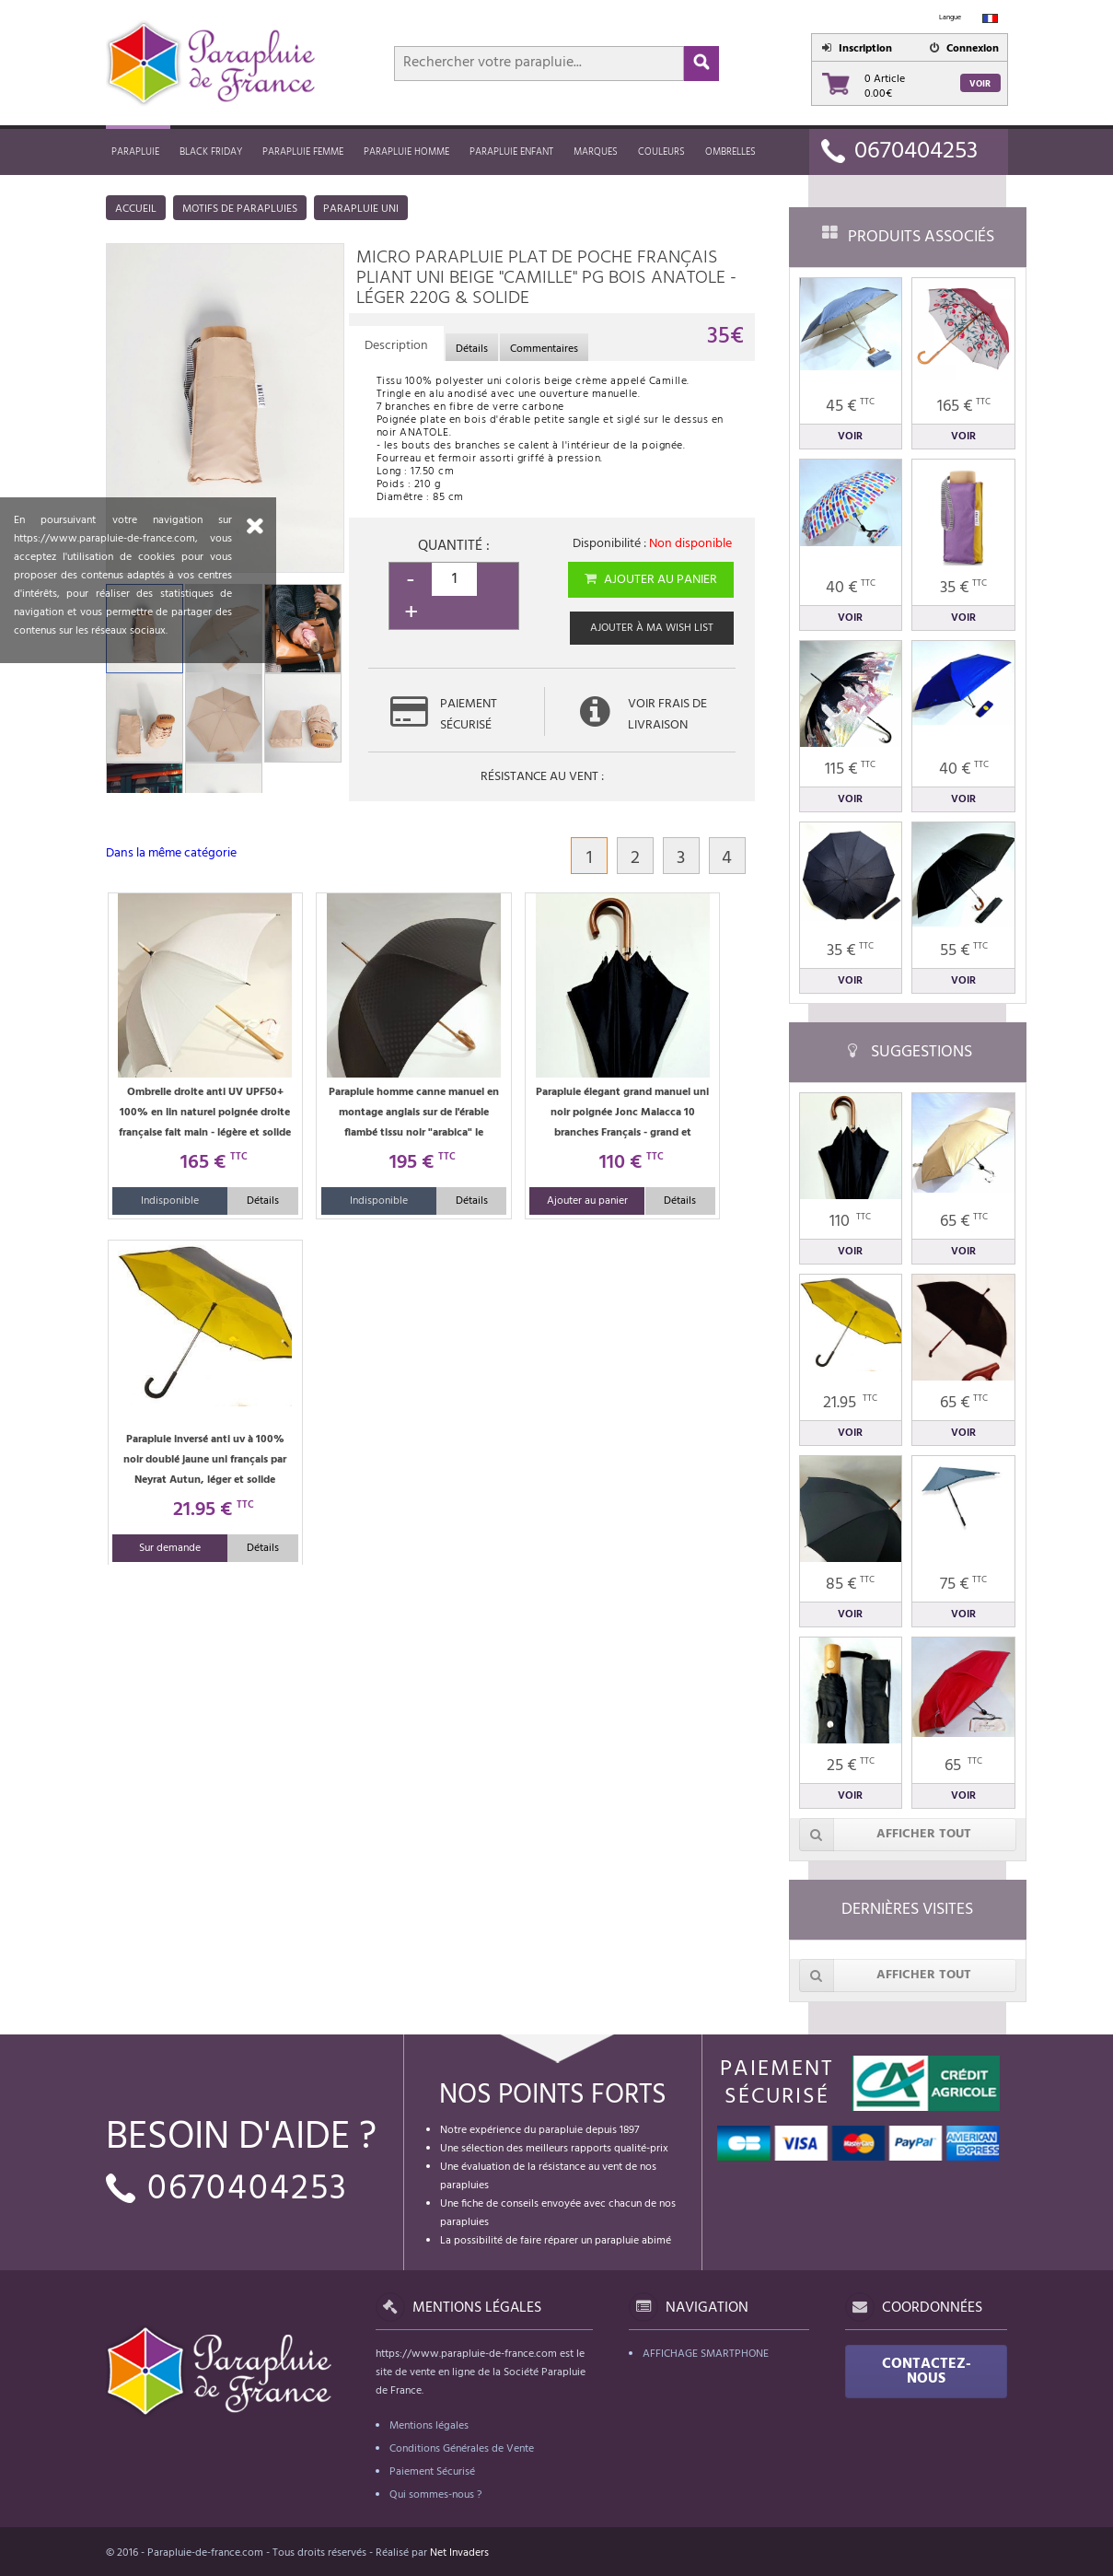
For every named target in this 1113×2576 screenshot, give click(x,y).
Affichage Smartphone (706, 2354)
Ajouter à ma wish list (651, 628)
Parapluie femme (302, 152)
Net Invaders (459, 2553)
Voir (980, 83)
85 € (850, 1584)
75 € (963, 1584)
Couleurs (661, 152)
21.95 (850, 1403)
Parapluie (135, 152)
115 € (850, 769)
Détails (263, 1201)
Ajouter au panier (649, 579)
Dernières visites (907, 1909)
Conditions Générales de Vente (461, 2449)
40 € (850, 588)
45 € (850, 406)
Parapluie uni (361, 209)
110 (850, 1221)
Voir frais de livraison (667, 715)
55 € (964, 951)
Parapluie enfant (511, 152)
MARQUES (596, 152)
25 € (851, 1766)
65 (963, 1766)
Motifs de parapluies (239, 209)
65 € (964, 1221)
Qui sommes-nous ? (435, 2495)
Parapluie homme (406, 152)
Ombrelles (730, 152)
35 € (963, 588)
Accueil (136, 209)
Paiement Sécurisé (432, 2472)
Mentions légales (429, 2426)
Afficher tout (885, 1834)
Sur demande (170, 1548)
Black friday (211, 152)
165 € (964, 406)
